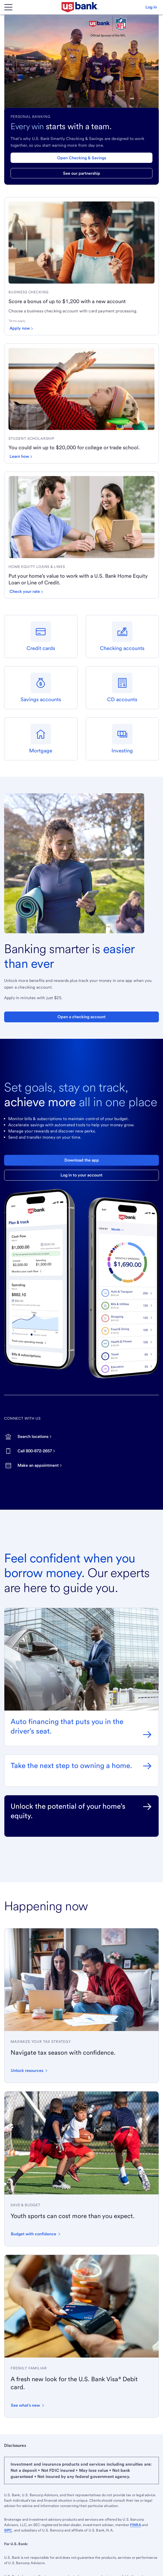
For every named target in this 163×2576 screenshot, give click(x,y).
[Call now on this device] (32, 1451)
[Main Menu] (8, 7)
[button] (151, 7)
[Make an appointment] (36, 1465)
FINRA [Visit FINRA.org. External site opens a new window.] (135, 2525)
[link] (81, 292)
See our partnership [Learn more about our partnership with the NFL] (81, 173)
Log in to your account (81, 1175)
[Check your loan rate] (26, 591)
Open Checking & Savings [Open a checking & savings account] (81, 157)
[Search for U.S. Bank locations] (31, 1437)
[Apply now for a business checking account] (21, 328)
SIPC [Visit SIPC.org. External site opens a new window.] (8, 2530)
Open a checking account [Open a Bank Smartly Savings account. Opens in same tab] (81, 1016)
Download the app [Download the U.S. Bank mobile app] (81, 1160)
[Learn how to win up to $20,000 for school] (20, 456)
